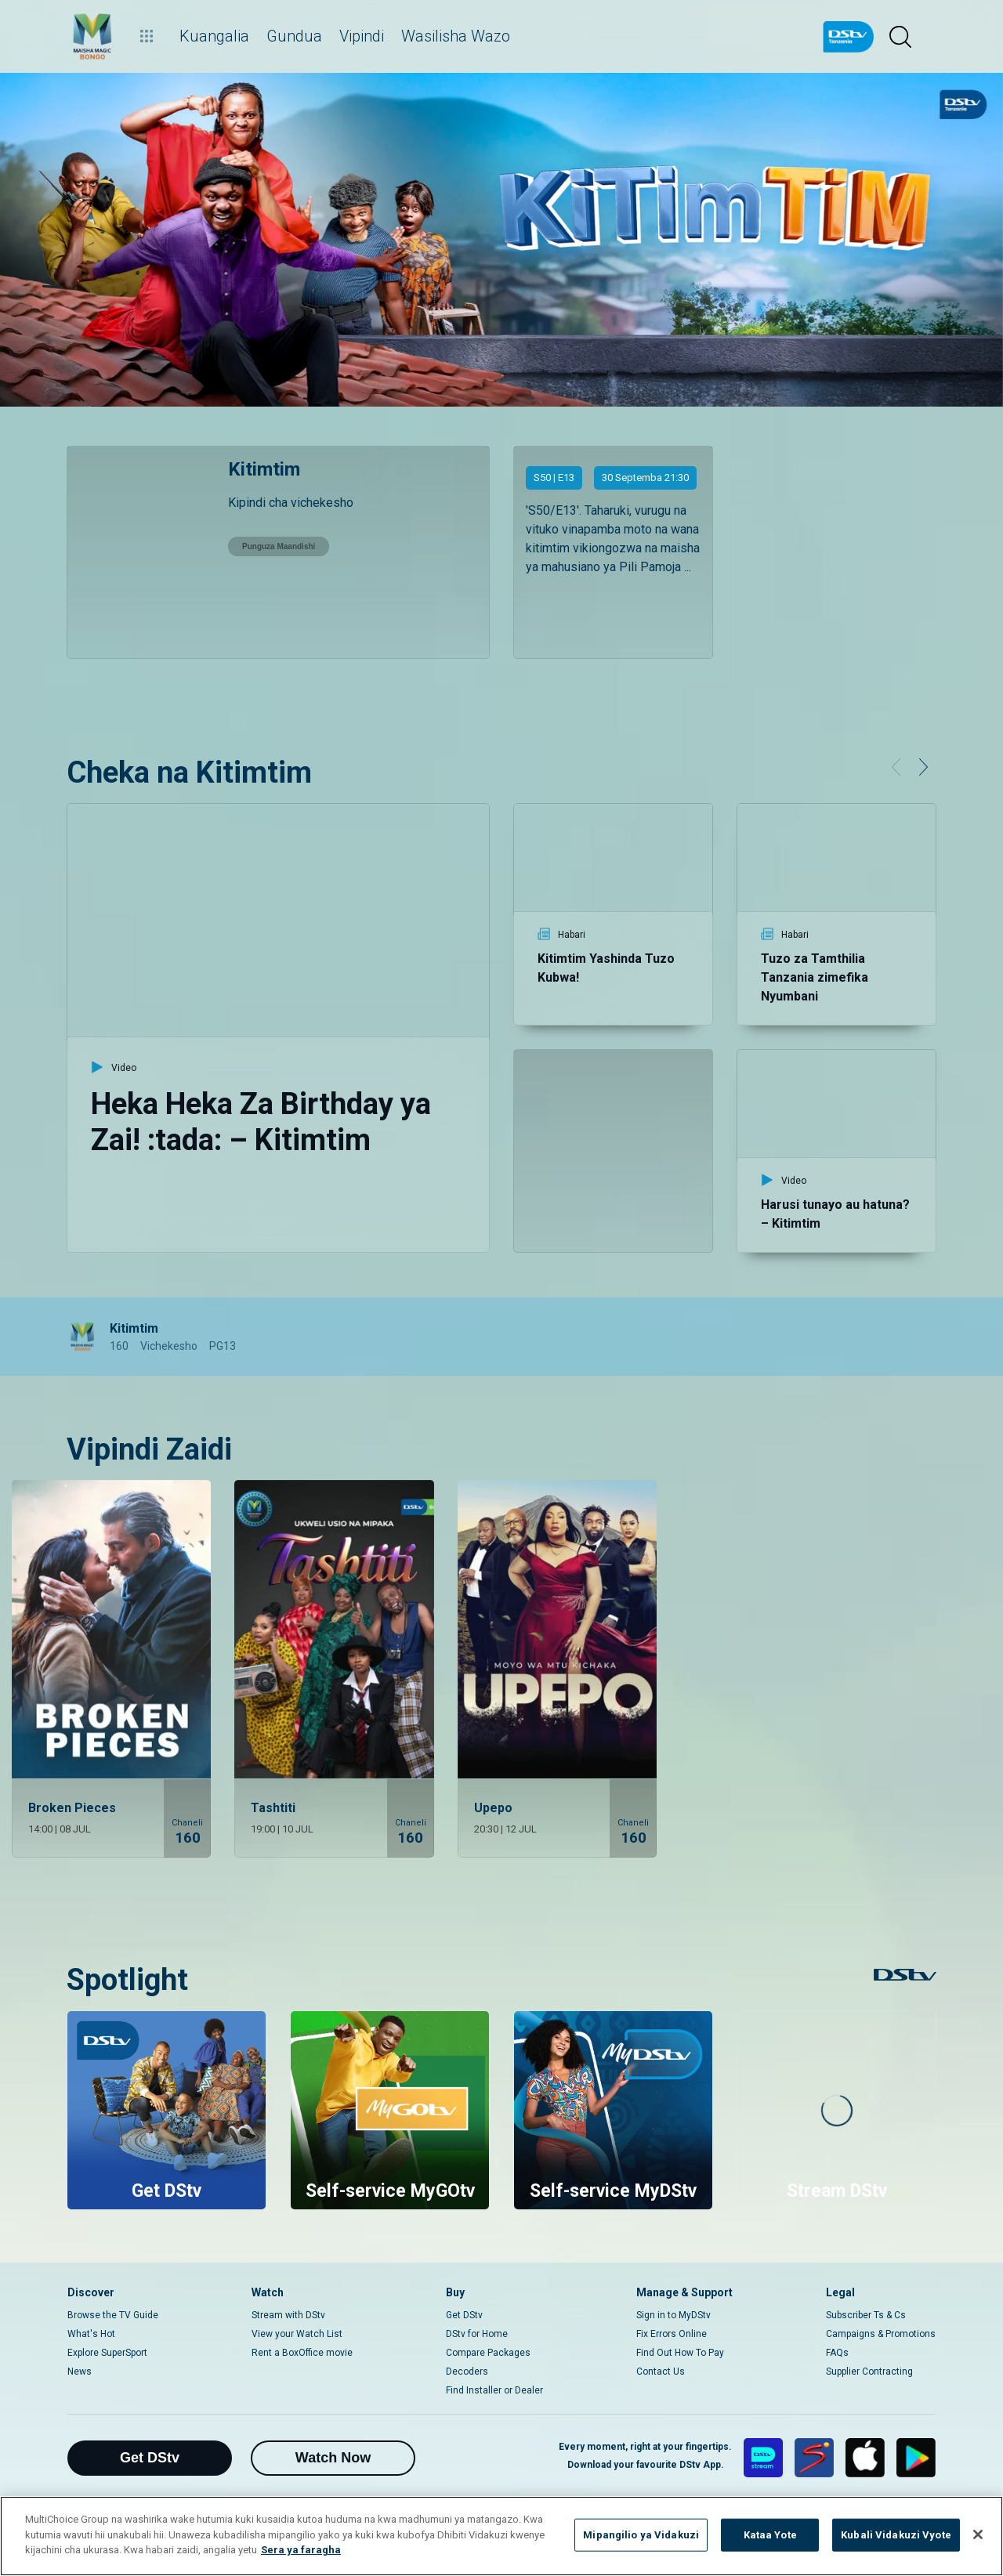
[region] (501, 2536)
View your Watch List (297, 2333)
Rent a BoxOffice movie (302, 2352)
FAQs (837, 2352)
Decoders (467, 2371)
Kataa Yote (770, 2535)
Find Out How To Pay (680, 2352)
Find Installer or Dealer (494, 2390)
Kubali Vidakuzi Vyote (896, 2535)
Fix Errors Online (671, 2333)
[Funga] (978, 2534)
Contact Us (660, 2371)
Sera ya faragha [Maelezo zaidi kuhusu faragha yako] (301, 2550)
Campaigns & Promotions (881, 2333)
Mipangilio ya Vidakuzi (641, 2535)
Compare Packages (488, 2352)
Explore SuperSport (107, 2352)
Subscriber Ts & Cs (866, 2315)
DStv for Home (477, 2333)
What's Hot (91, 2333)
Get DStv (464, 2315)
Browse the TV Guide (112, 2315)
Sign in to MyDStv (673, 2315)
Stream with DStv (288, 2315)
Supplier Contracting (869, 2371)
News (79, 2371)
